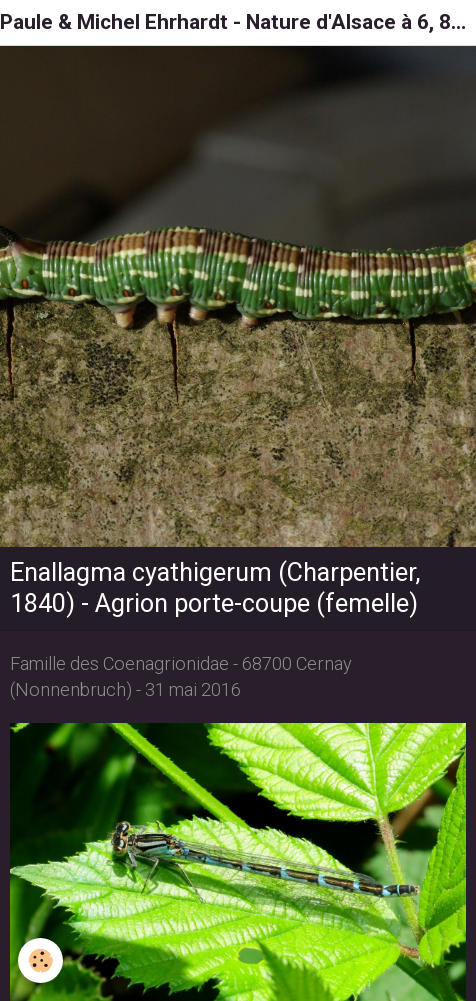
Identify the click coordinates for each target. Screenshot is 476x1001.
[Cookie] (40, 960)
